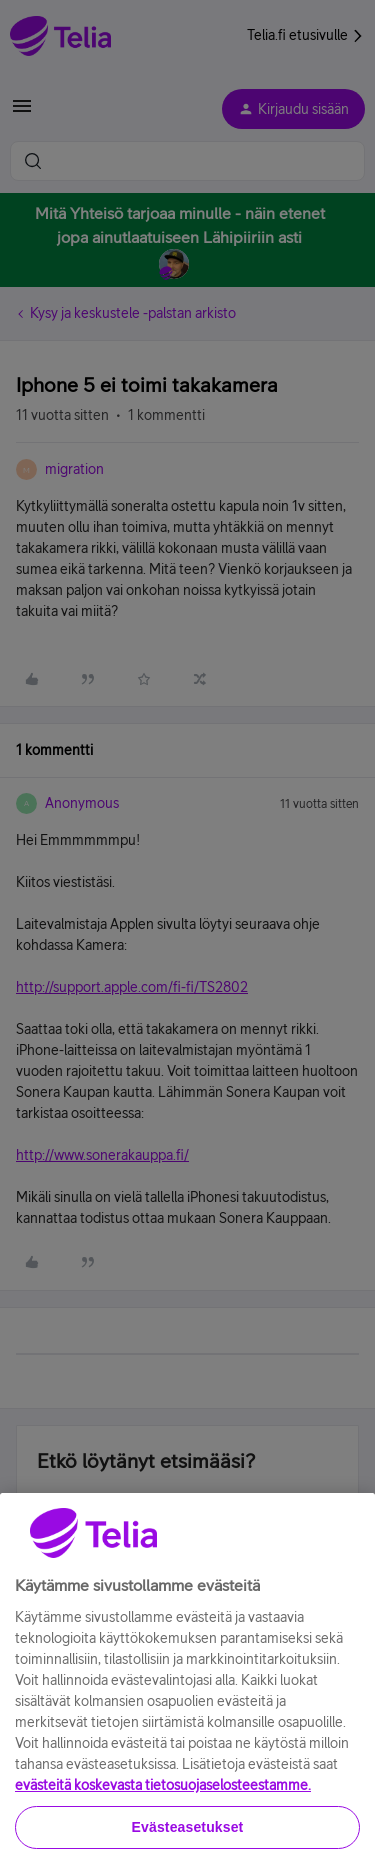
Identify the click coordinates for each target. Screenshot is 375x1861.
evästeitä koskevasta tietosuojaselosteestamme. (163, 1814)
